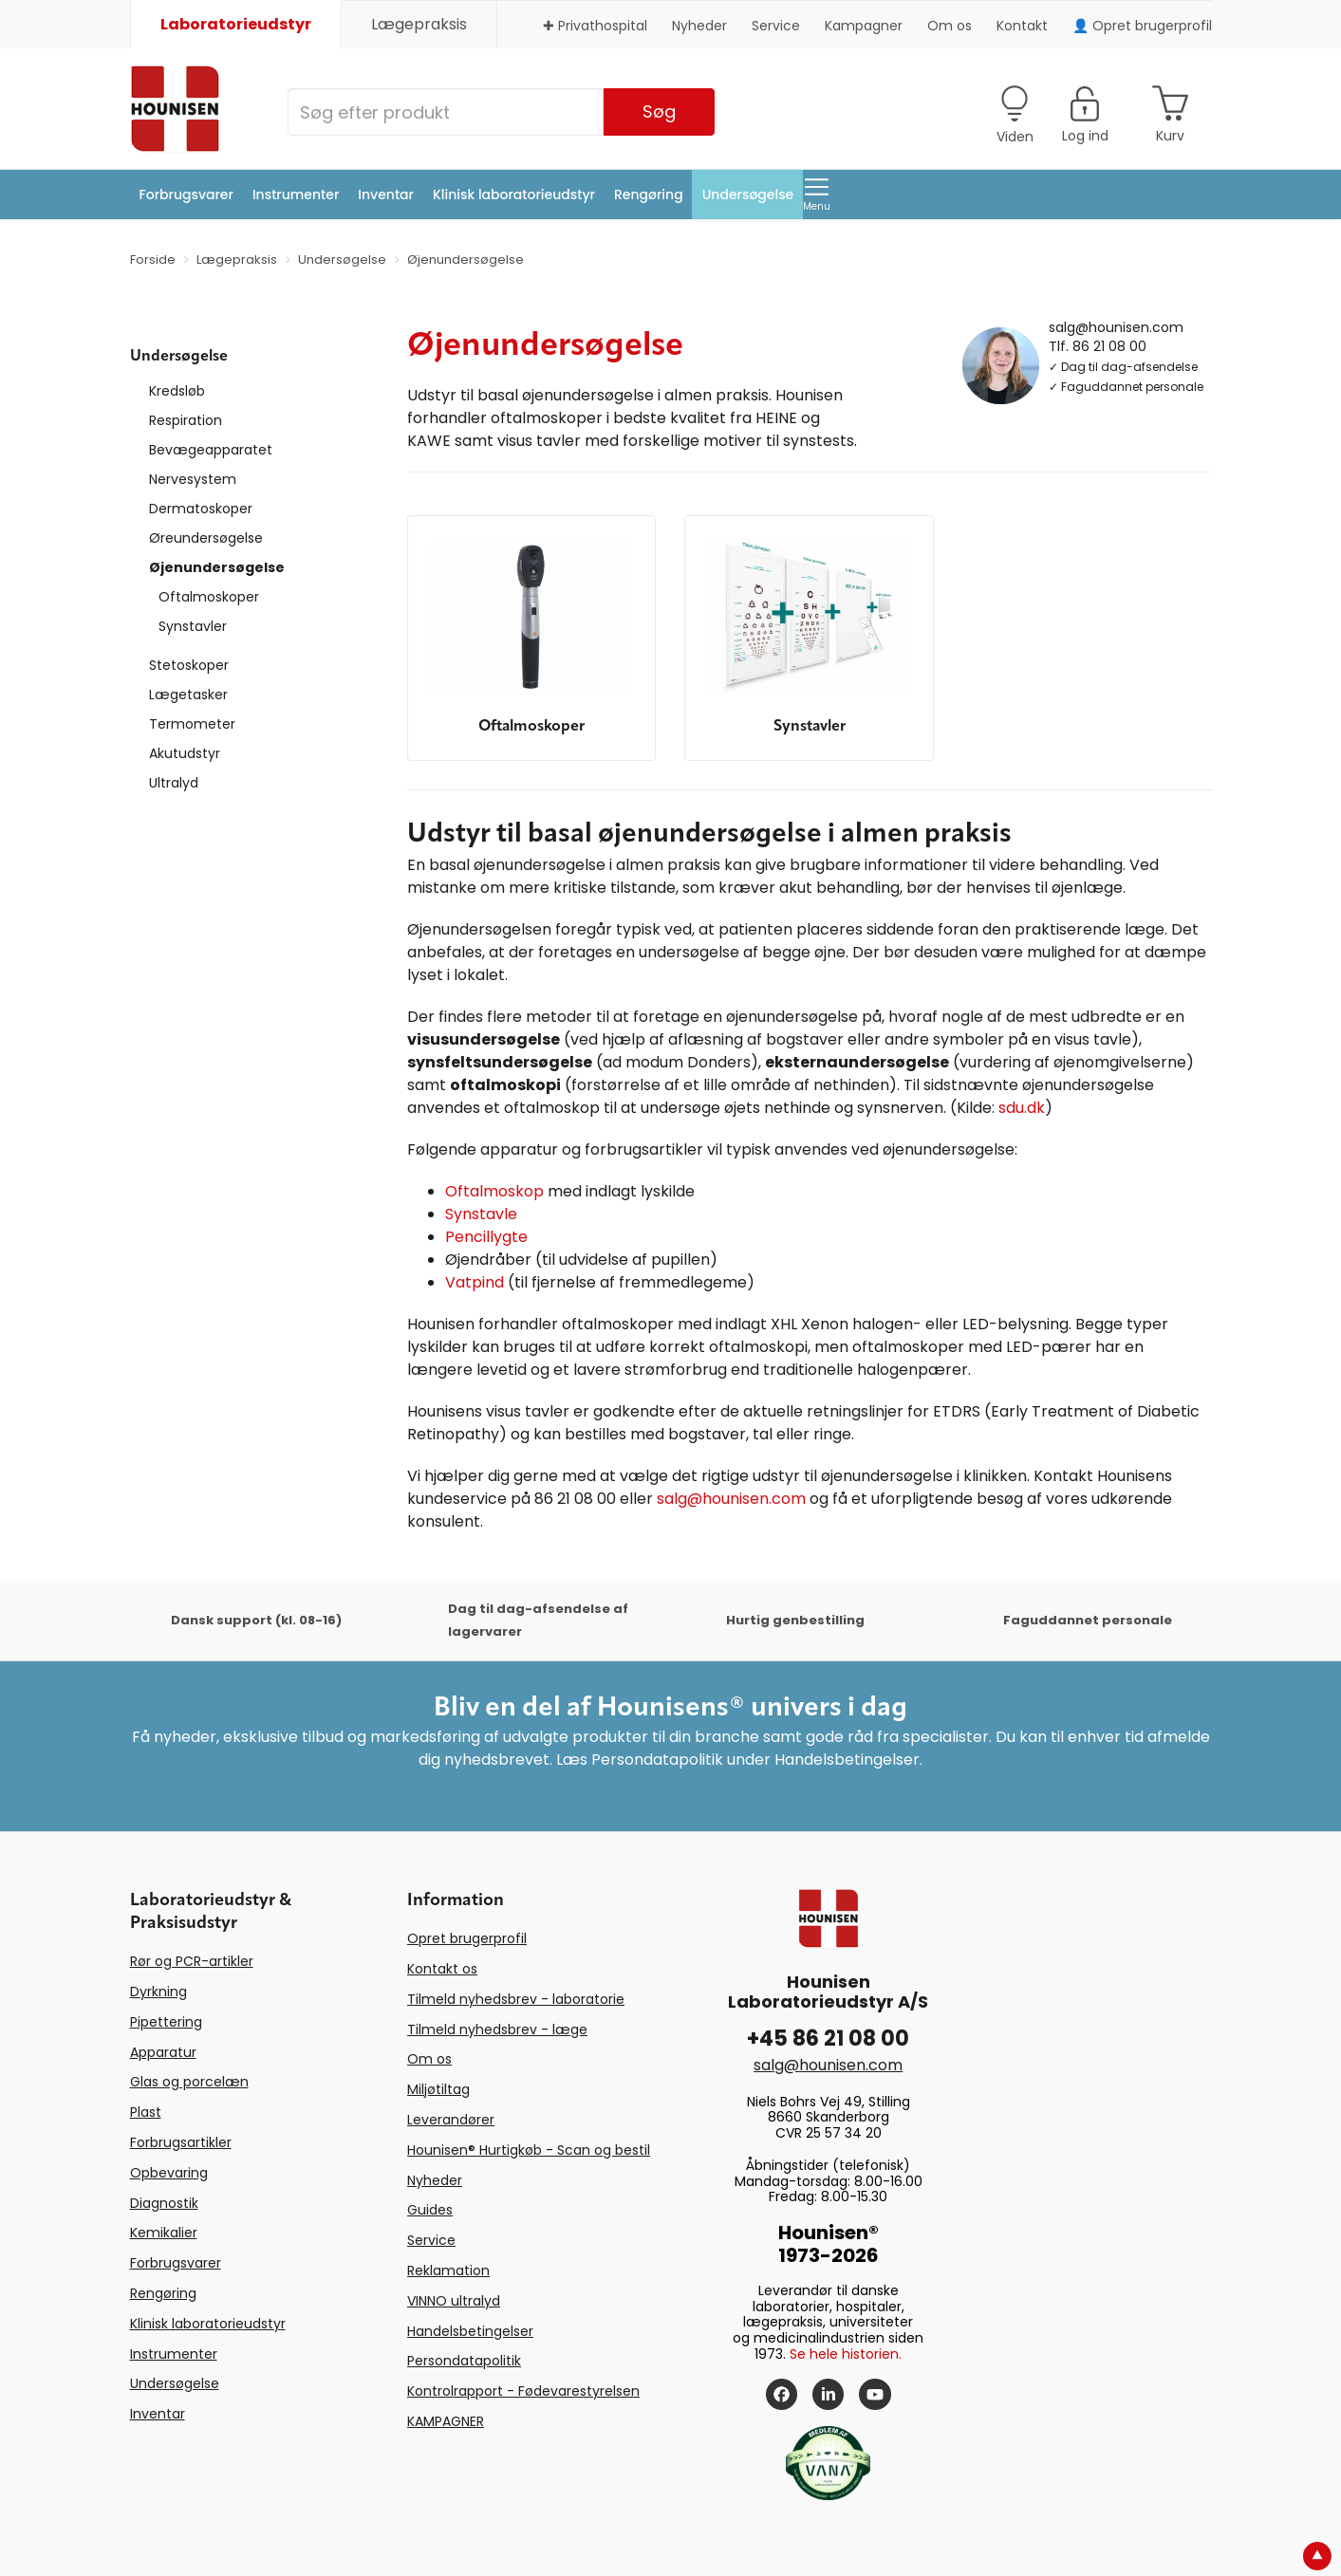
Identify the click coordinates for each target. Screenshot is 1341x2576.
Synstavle (481, 1214)
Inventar (386, 194)
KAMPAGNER (445, 2421)
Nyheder (699, 25)
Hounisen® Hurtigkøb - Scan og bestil (528, 2149)
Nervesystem (192, 479)
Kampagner (864, 25)
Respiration (185, 420)
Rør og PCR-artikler (191, 1961)
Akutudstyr (184, 753)
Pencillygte (486, 1237)
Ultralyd (173, 782)
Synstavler (192, 626)
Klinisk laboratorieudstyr (514, 194)
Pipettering (166, 2021)
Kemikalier (163, 2232)
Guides (430, 2209)
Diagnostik (164, 2203)
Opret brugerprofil (467, 1938)
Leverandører (450, 2119)
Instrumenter (295, 194)
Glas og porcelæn (189, 2081)
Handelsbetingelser (470, 2331)
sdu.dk (1021, 1108)
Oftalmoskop (494, 1191)
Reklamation (448, 2270)
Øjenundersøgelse (217, 567)
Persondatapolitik (464, 2360)
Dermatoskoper (200, 508)
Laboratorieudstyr (235, 24)
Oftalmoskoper (208, 596)
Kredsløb (177, 390)
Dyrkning (158, 1991)
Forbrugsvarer (186, 194)
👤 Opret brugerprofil (1142, 25)
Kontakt (1022, 25)
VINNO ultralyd (453, 2300)
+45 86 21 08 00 (828, 2038)
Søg (659, 111)
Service (776, 25)
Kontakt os (442, 1968)
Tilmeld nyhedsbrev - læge (497, 2029)
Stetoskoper (189, 665)
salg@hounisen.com (1116, 326)
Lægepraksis (419, 24)
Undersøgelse (748, 194)
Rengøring (648, 194)
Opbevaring (169, 2172)
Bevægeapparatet (210, 449)
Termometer (192, 723)
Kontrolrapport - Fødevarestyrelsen (523, 2390)
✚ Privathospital (595, 25)
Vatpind (474, 1282)
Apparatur (163, 2052)
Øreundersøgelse (206, 537)
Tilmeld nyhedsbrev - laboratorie (515, 1999)
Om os (949, 25)
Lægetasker (188, 694)
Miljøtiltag (438, 2089)
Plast (145, 2112)
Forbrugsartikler (181, 2142)
